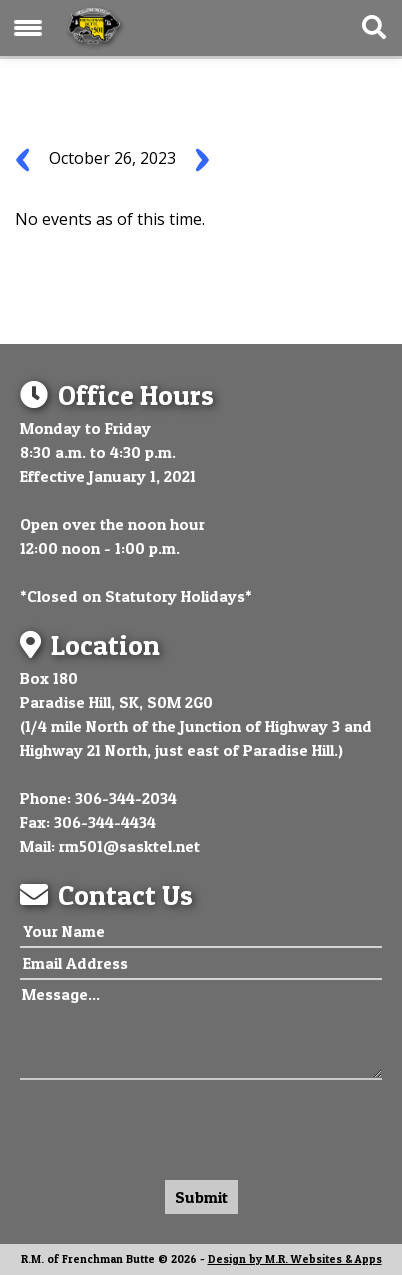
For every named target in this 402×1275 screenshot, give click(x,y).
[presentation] (172, 1125)
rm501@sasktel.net (129, 846)
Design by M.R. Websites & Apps (295, 1259)
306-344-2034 (126, 798)
